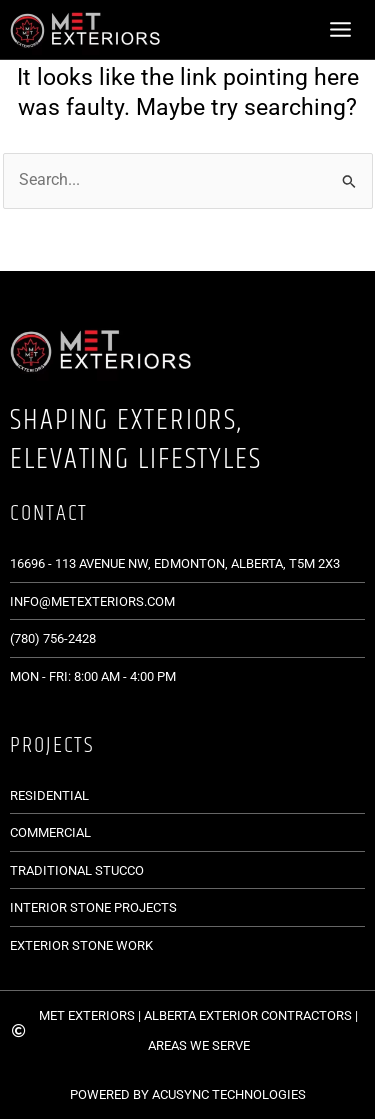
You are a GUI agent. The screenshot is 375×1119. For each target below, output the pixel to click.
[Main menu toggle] (341, 29)
